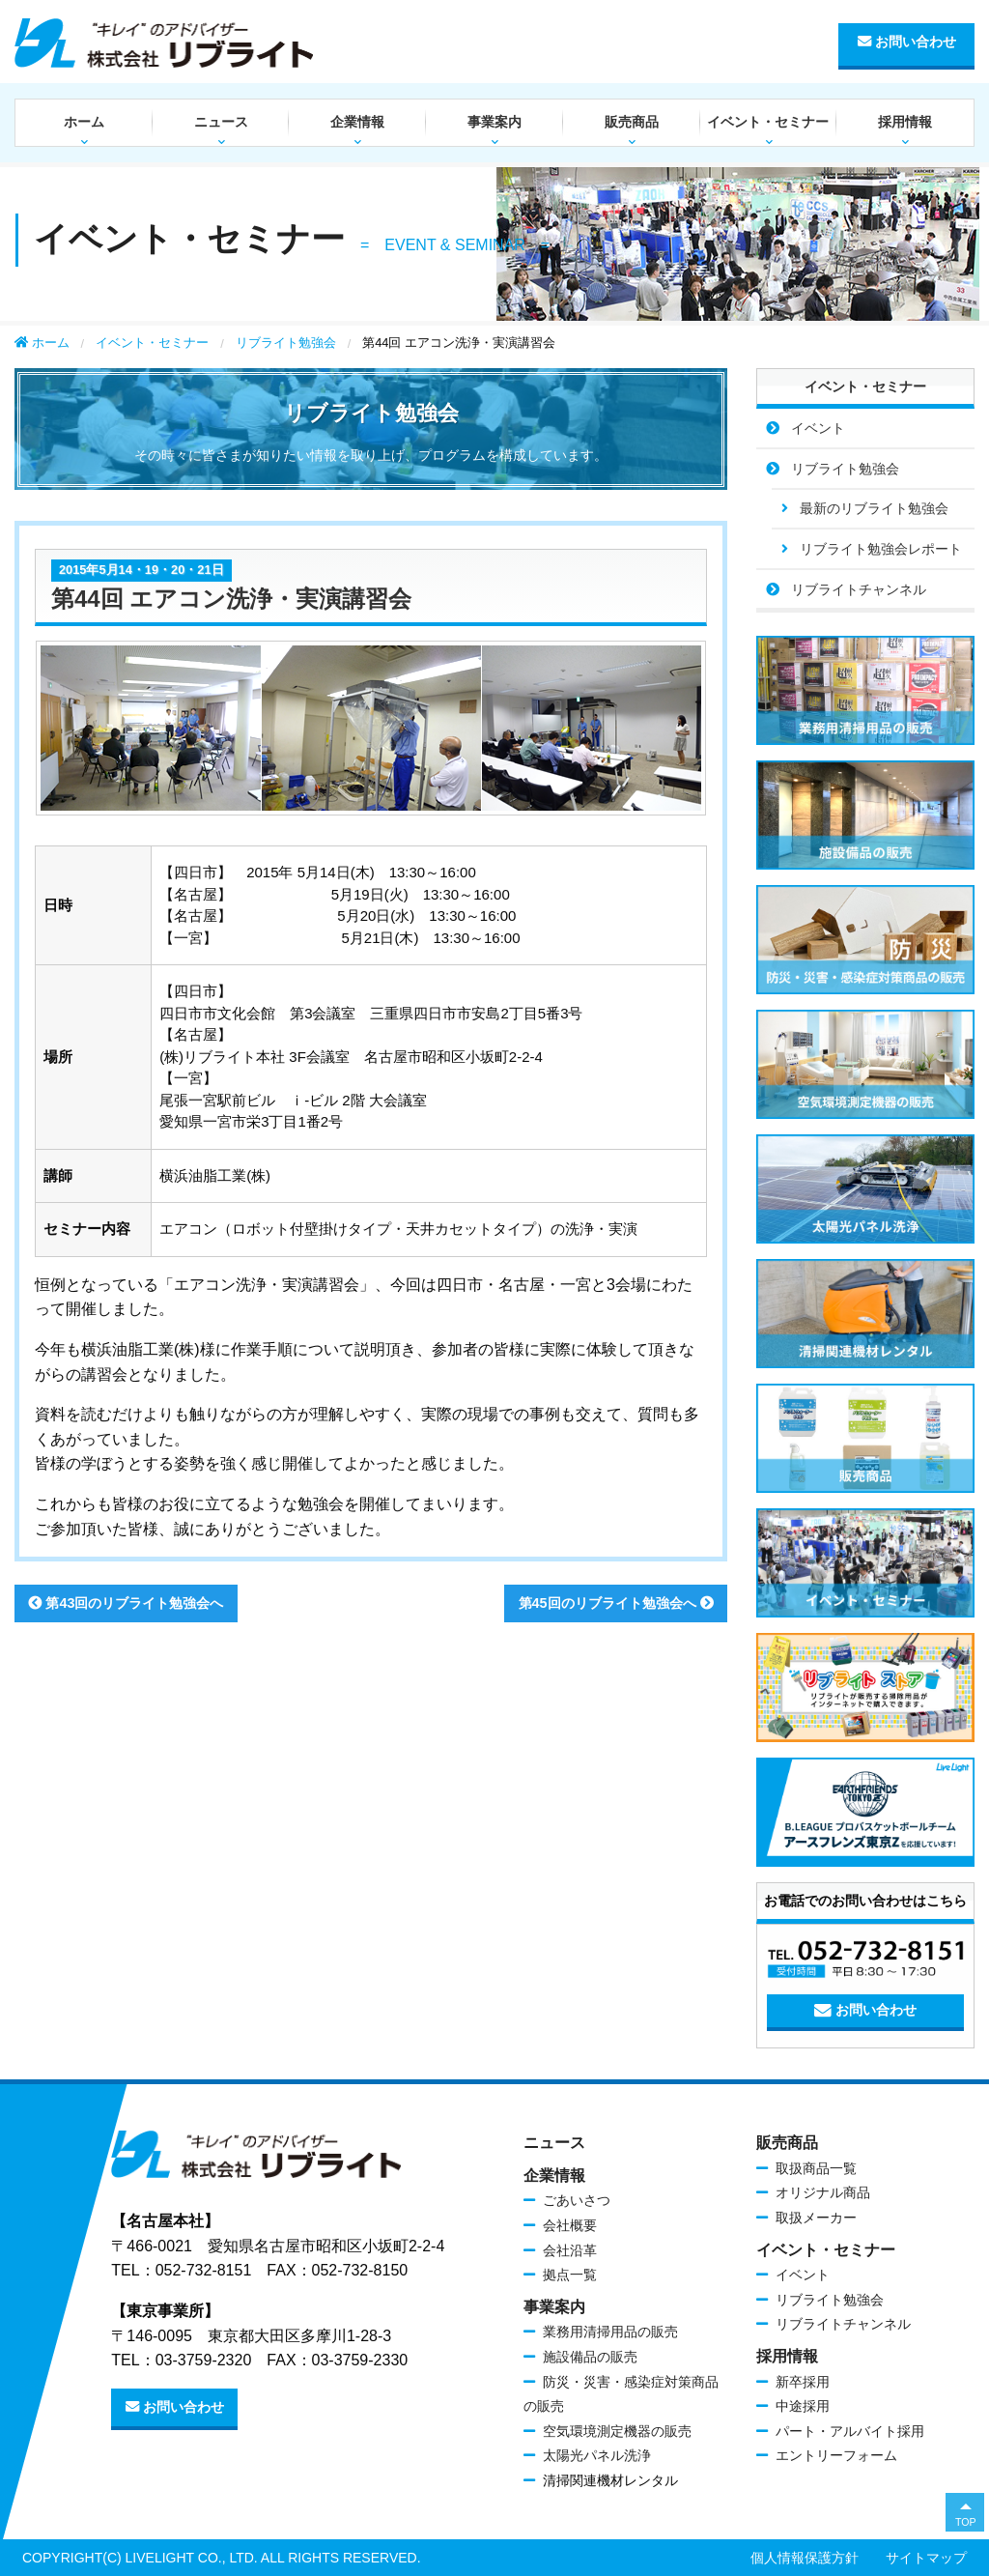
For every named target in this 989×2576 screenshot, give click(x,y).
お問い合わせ (907, 41)
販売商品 (632, 121)
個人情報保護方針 (804, 2557)
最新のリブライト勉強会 (874, 508)
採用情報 (905, 121)
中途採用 (803, 2406)
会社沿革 (570, 2250)
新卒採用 (803, 2382)
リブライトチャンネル (858, 589)
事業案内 (494, 121)
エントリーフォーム (836, 2455)
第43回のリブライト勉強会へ (125, 1603)
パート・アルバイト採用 (850, 2431)
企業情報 (357, 121)
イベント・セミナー (768, 121)
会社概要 (570, 2225)
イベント (818, 428)
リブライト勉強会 (286, 342)
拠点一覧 (570, 2274)
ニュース (221, 121)
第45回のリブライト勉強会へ (616, 1603)
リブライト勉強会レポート (881, 549)
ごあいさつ (576, 2200)
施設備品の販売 (590, 2356)
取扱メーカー (816, 2217)
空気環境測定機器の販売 (617, 2431)
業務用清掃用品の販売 (610, 2331)
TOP (965, 2522)
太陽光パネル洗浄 (597, 2455)
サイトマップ (926, 2557)
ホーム (84, 121)
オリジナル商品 (823, 2192)
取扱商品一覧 (816, 2168)
